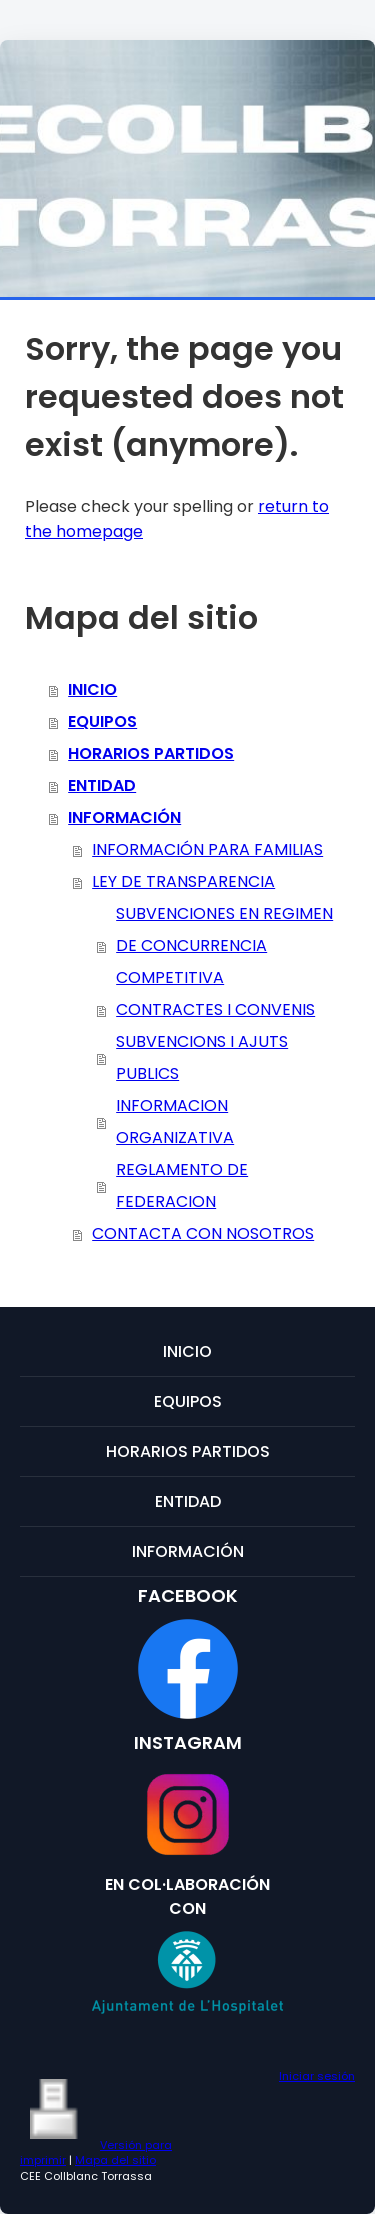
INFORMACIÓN (124, 817)
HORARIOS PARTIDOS (151, 753)
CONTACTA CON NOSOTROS (203, 1233)
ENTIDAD (102, 785)
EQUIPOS (102, 721)
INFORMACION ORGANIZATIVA (175, 1121)
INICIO (92, 689)
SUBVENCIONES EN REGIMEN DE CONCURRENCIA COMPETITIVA (224, 945)
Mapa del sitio (115, 2160)
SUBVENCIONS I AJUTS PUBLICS (202, 1057)
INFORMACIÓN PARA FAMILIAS (207, 849)
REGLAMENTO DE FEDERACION (182, 1185)
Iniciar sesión (317, 2076)
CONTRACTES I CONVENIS (215, 1009)
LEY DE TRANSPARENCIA (183, 881)
